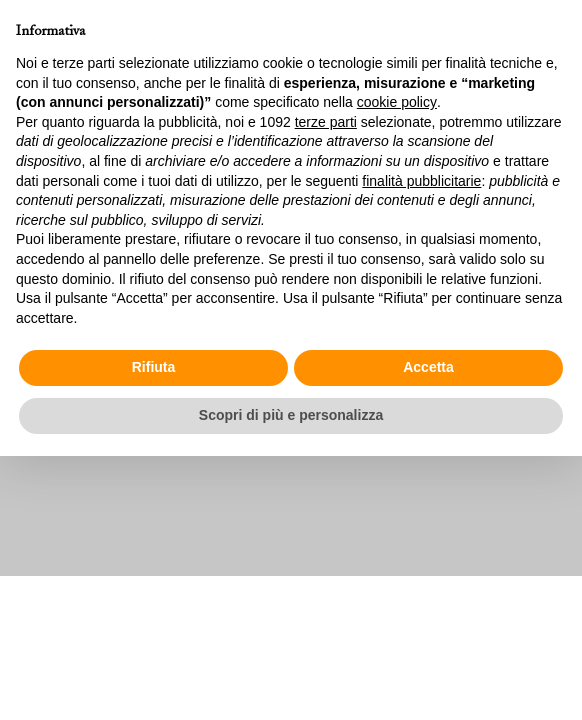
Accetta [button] (428, 367)
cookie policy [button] (397, 102)
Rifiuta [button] (154, 367)
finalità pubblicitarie (421, 181)
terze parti (326, 122)
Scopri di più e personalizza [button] (291, 415)
